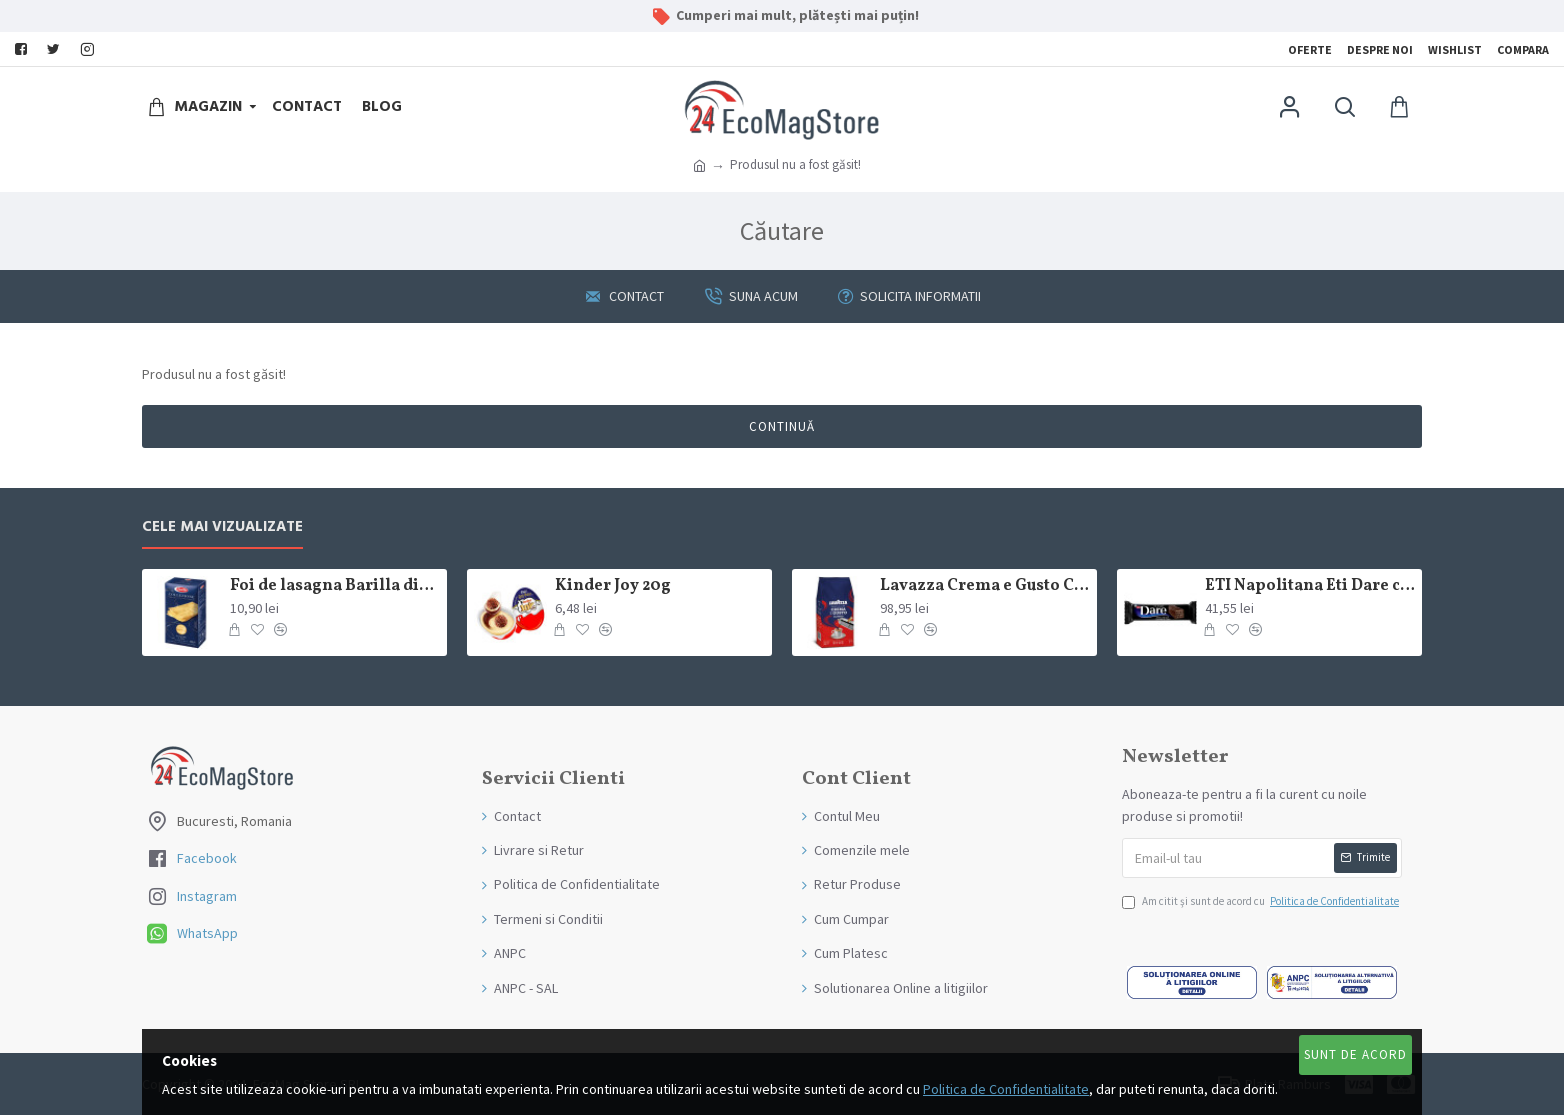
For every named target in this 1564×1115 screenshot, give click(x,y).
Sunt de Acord (1355, 1054)
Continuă (782, 426)
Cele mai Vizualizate (222, 527)
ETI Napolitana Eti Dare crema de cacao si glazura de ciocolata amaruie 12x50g (1310, 586)
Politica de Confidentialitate (1006, 1089)
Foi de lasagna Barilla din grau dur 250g (335, 586)
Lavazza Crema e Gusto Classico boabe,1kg (985, 586)
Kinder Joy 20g (613, 586)
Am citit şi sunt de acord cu (1262, 902)
